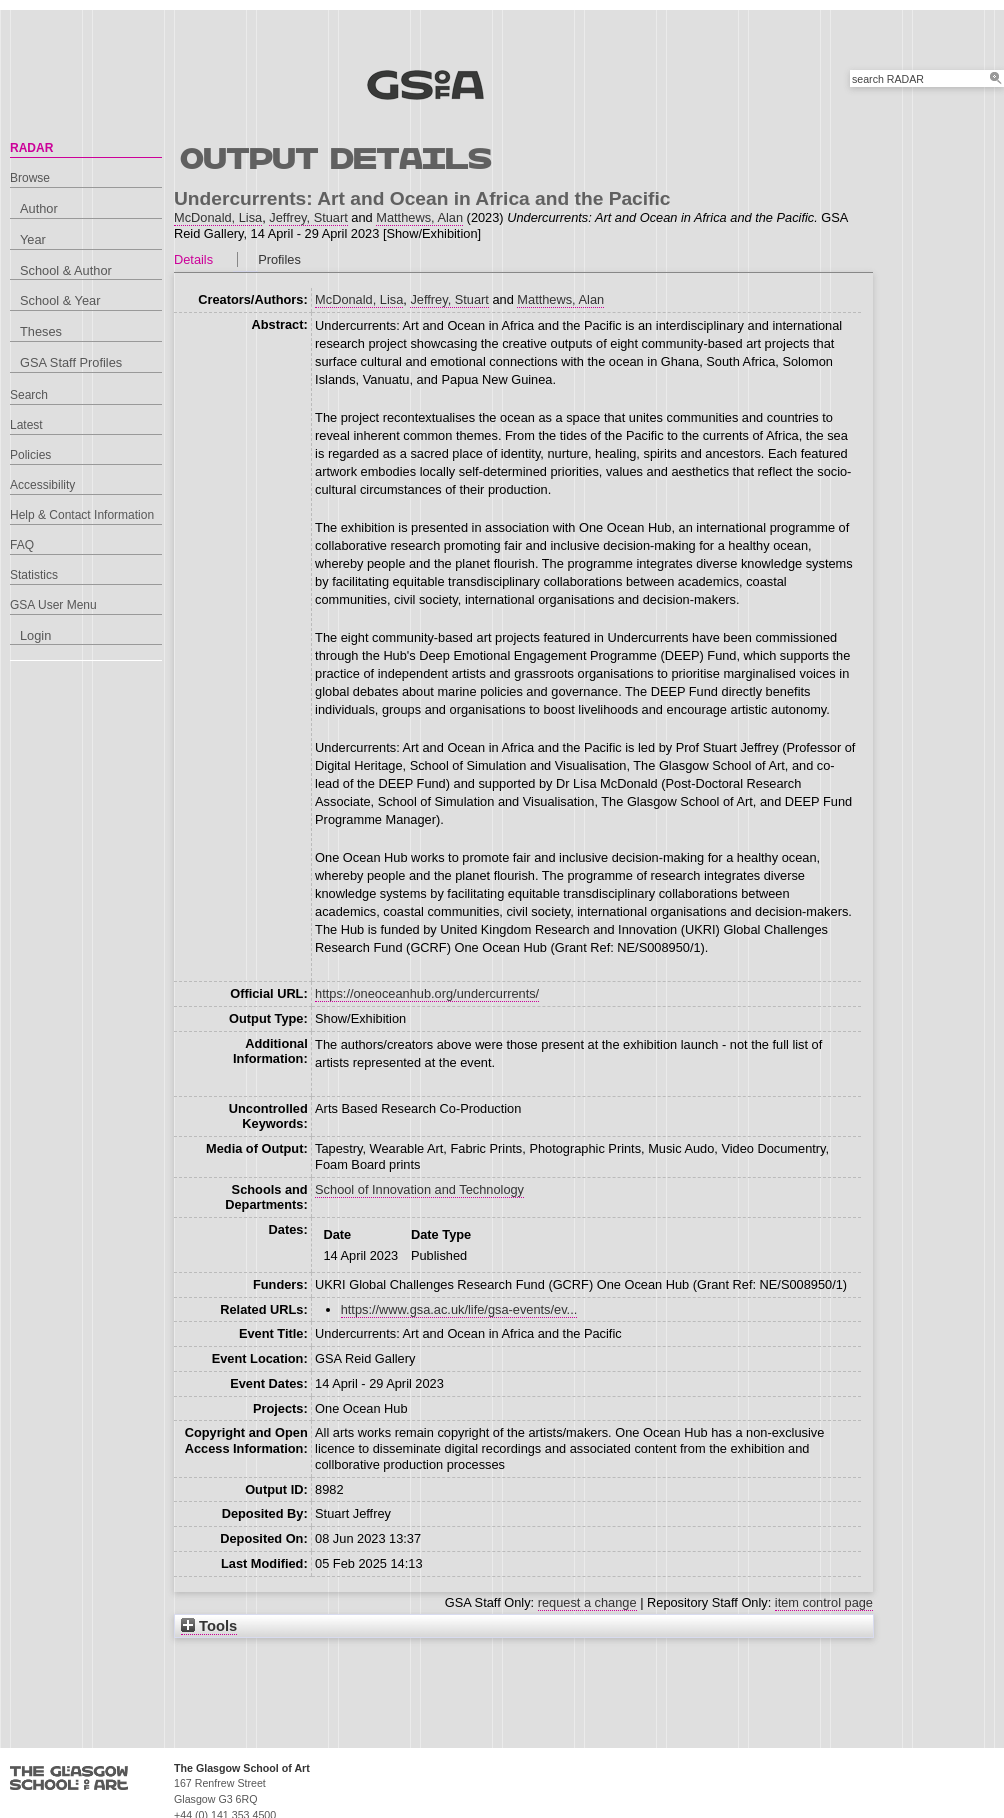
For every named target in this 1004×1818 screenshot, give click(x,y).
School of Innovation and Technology (419, 1189)
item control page (824, 1602)
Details (193, 259)
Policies (30, 455)
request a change (587, 1602)
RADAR (31, 148)
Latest (26, 425)
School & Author (66, 270)
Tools (209, 1626)
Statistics (34, 575)
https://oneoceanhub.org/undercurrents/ (427, 993)
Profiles (279, 259)
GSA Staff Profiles (71, 362)
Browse (30, 178)
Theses (41, 331)
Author (39, 208)
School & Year (60, 300)
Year (33, 239)
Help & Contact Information (82, 515)
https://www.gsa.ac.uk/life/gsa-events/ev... (459, 1309)
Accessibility (42, 485)
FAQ (22, 545)
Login (35, 635)
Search (29, 395)
